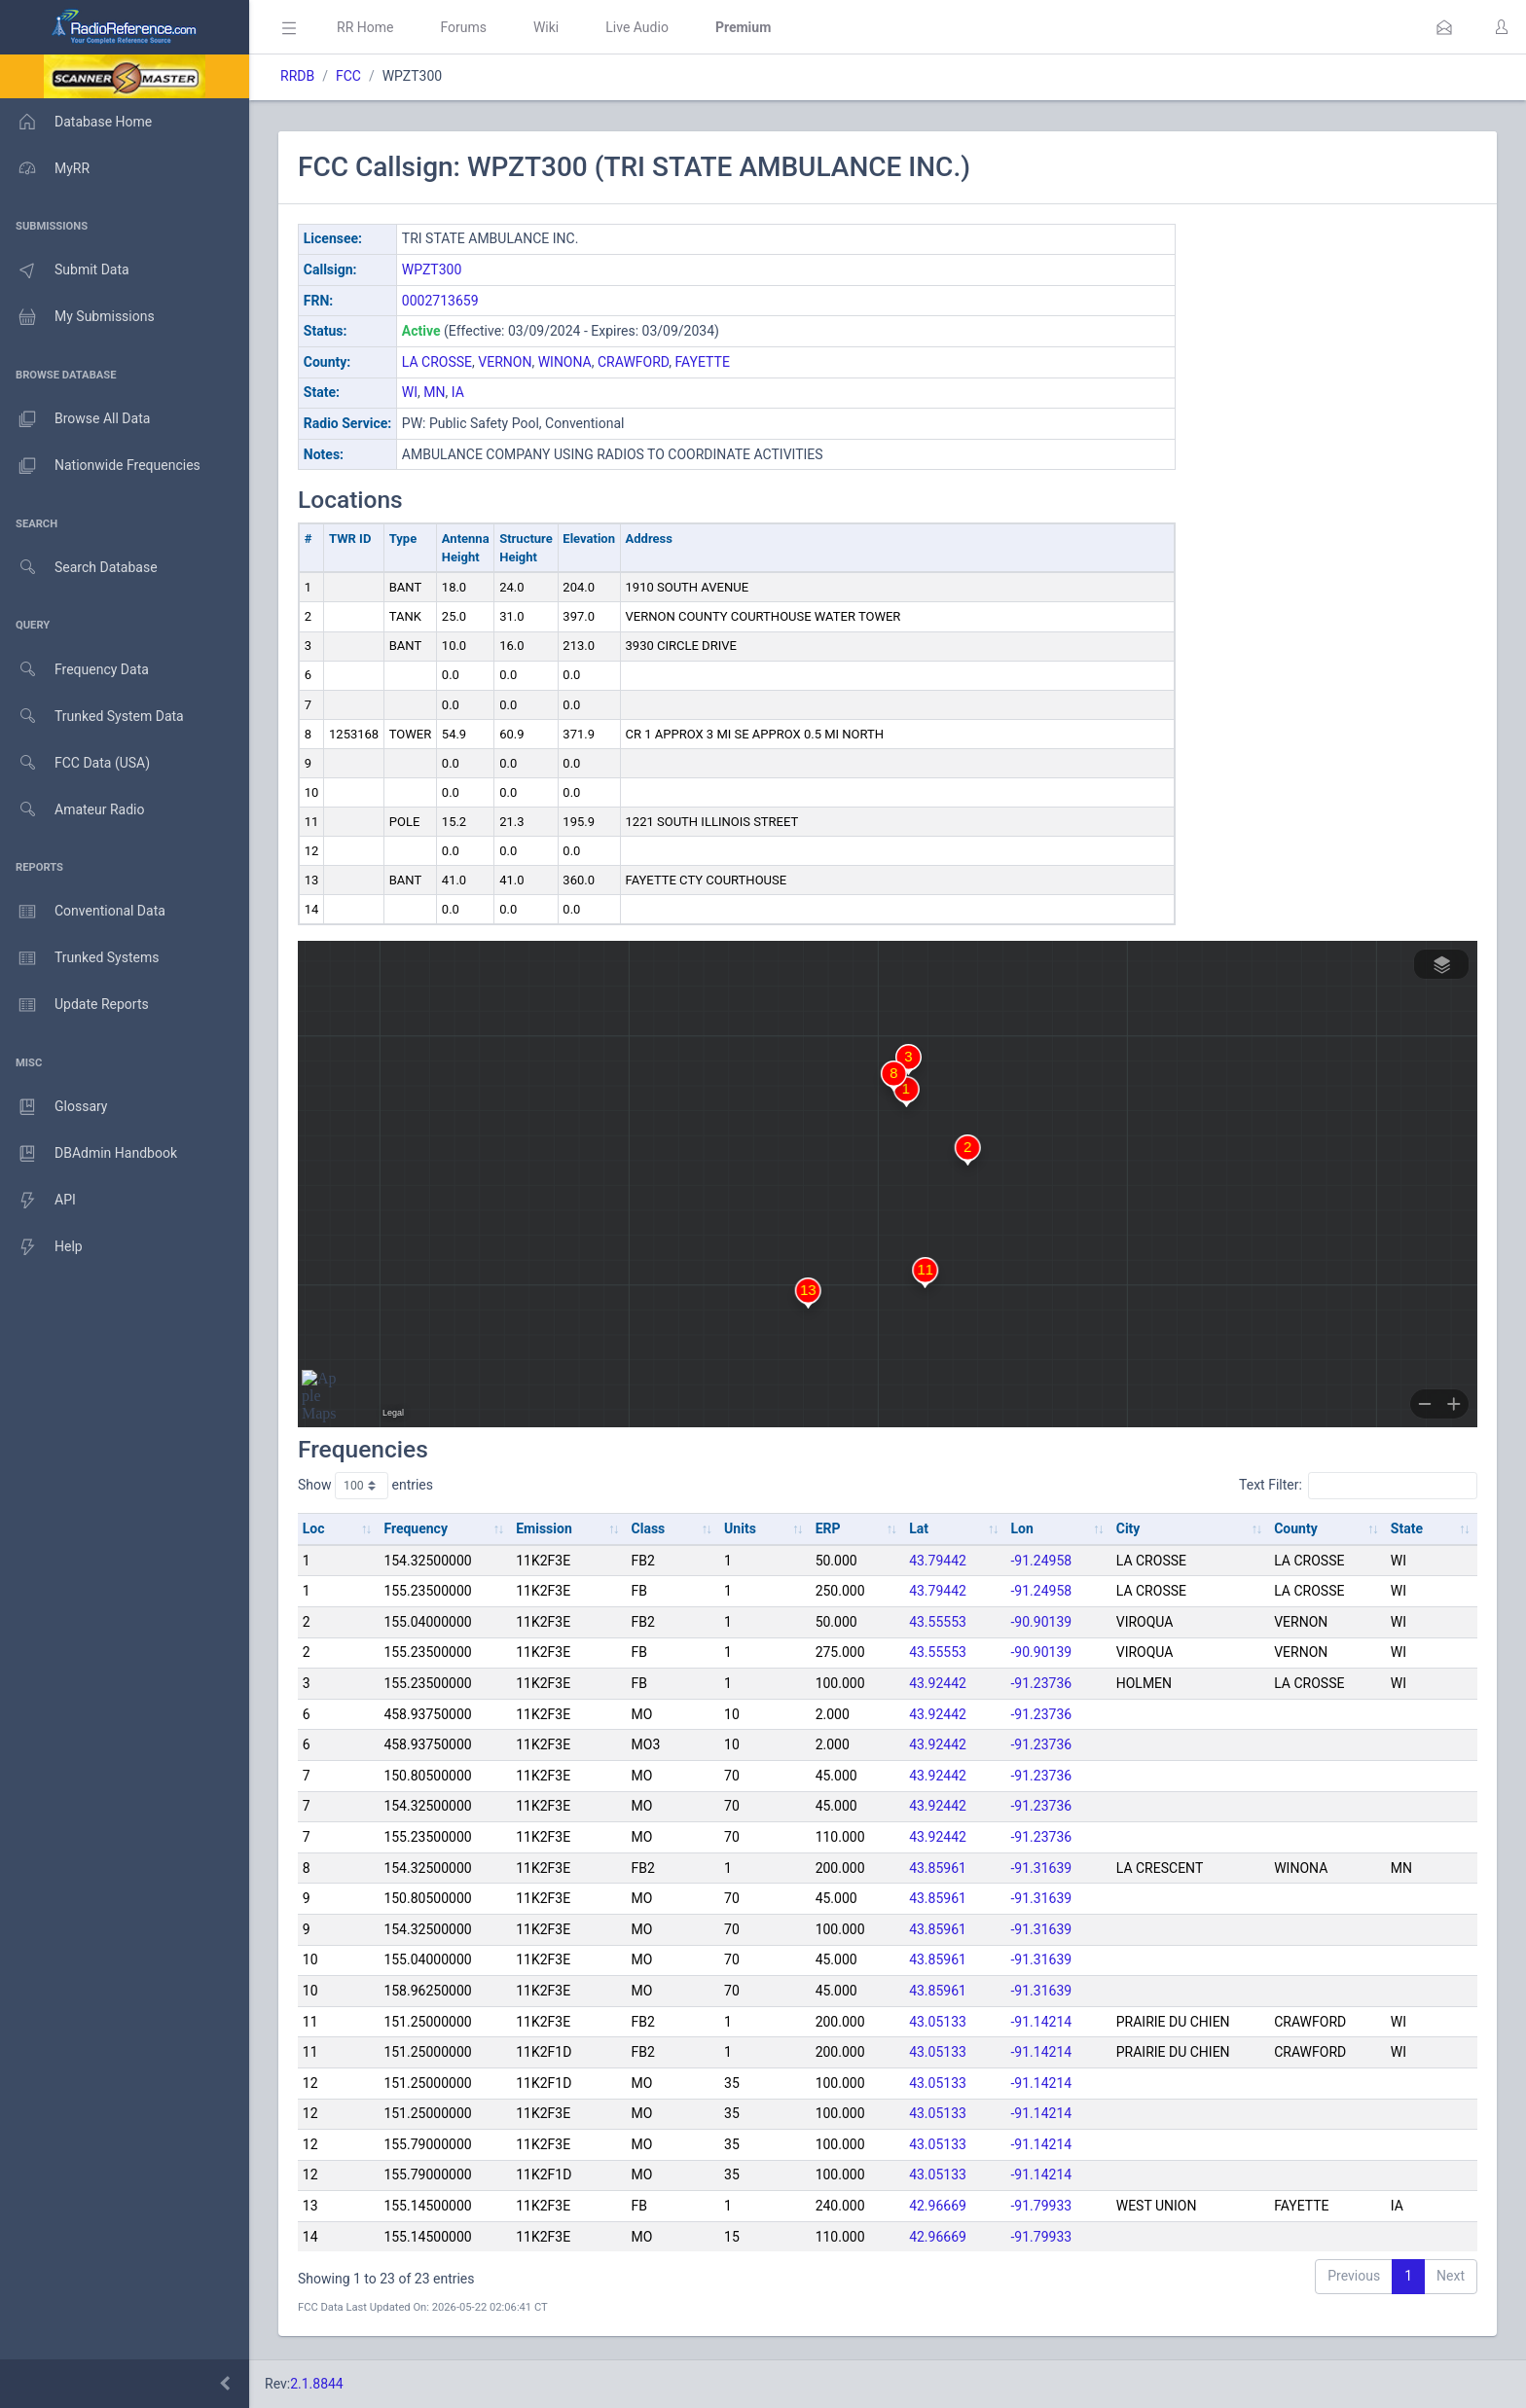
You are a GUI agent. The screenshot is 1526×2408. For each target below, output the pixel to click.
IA (458, 392)
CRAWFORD (633, 362)
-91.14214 (1041, 2022)
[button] (1444, 27)
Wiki (546, 27)
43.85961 (937, 1868)
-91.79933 (1041, 2205)
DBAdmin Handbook (88, 1154)
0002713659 (440, 300)
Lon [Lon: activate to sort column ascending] (1022, 1528)
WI (410, 392)
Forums (463, 27)
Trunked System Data (92, 716)
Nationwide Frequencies (100, 466)
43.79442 (937, 1560)
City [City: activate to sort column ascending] (1128, 1528)
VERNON (504, 362)
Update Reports (74, 1005)
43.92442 (937, 1683)
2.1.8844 (317, 2383)
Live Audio (637, 27)
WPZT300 (431, 269)
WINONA (565, 362)
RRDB (297, 76)
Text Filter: (1358, 1485)
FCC (348, 76)
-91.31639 (1041, 1868)
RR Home (365, 27)
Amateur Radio (72, 810)
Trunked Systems (79, 958)
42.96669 (937, 2205)
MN (434, 392)
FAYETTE (702, 362)
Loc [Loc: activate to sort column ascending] (314, 1528)
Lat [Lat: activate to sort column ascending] (918, 1528)
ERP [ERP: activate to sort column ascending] (828, 1528)
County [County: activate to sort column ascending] (1296, 1528)
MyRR (45, 168)
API (38, 1200)
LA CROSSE (437, 362)
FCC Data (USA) (75, 763)
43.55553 (937, 1622)
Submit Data (64, 270)
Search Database (79, 567)
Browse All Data (75, 419)
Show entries (365, 1485)
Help (41, 1247)
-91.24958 (1041, 1560)
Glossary (53, 1107)
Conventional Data (82, 911)
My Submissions (77, 317)
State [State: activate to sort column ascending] (1407, 1528)
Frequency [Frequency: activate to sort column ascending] (415, 1528)
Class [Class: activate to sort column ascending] (649, 1528)
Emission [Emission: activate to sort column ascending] (544, 1528)
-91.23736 (1041, 1683)
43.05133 (937, 2022)
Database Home (76, 121)
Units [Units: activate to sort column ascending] (740, 1528)
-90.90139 (1041, 1622)
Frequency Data (74, 670)
